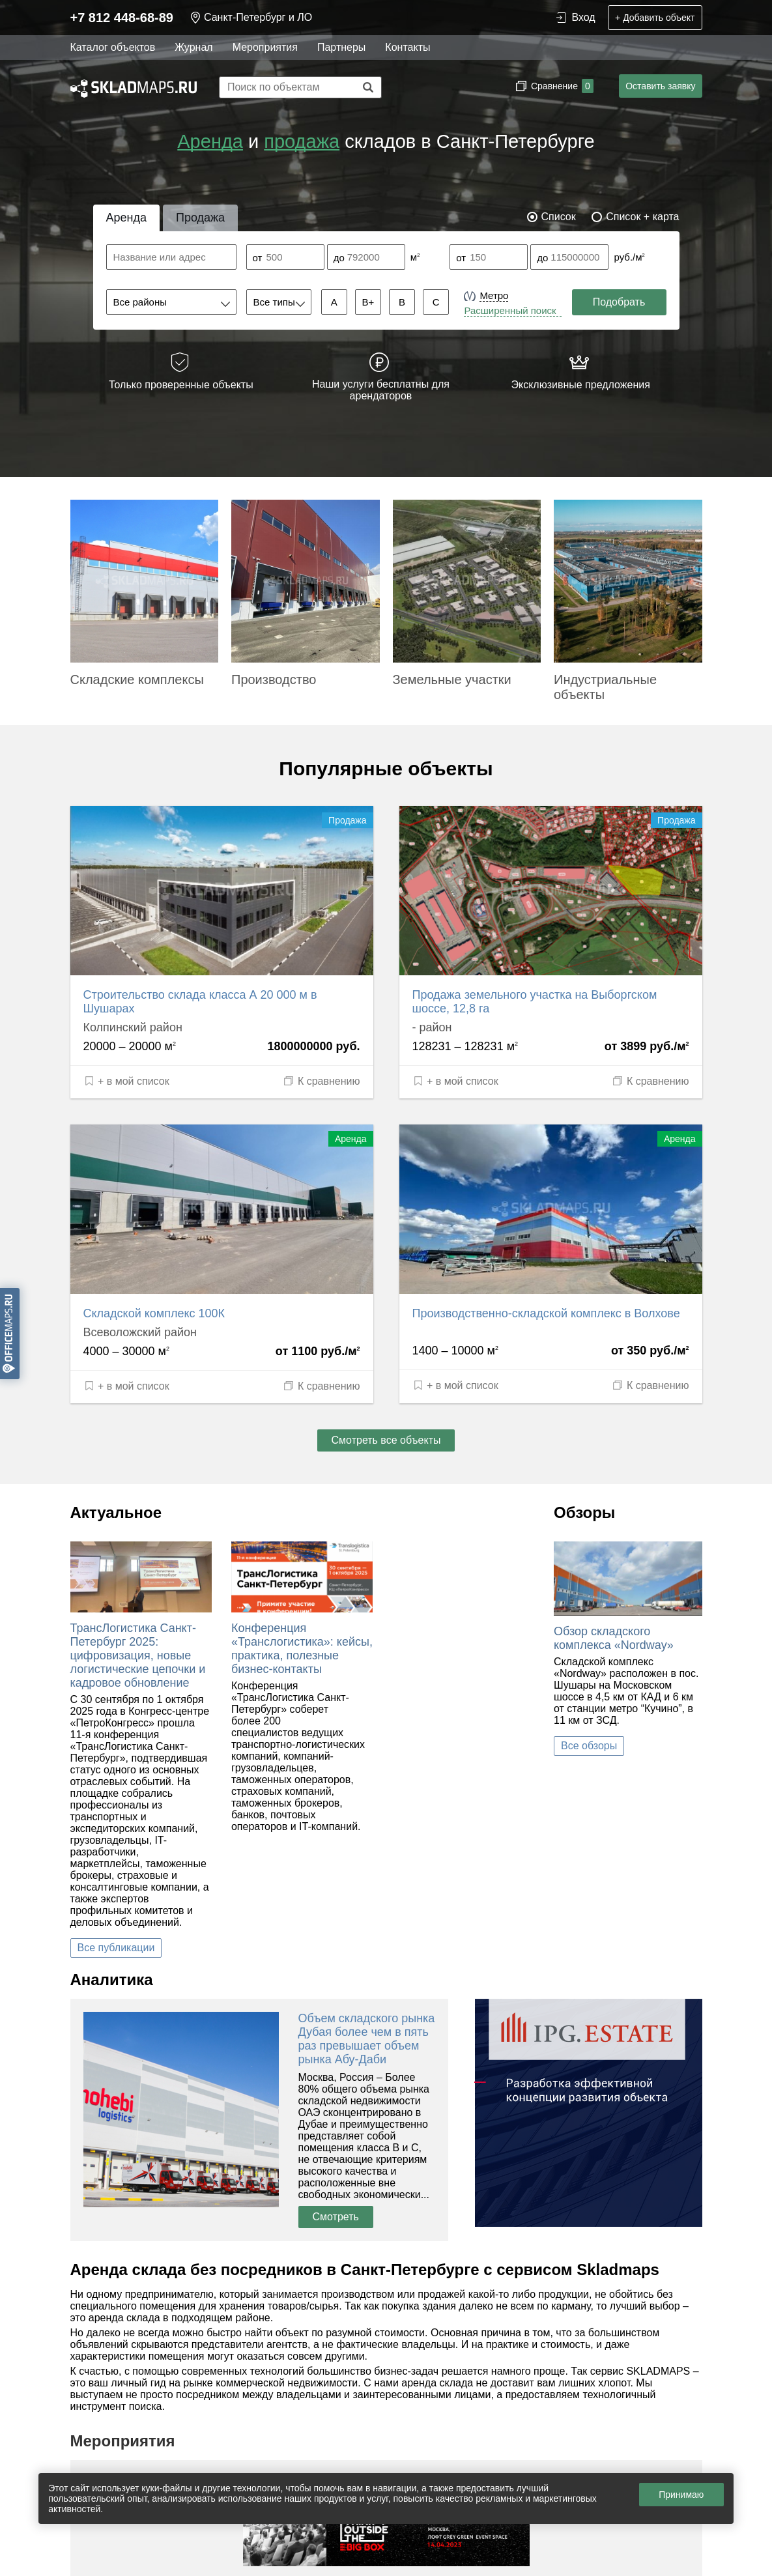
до (339, 258)
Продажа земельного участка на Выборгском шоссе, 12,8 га (534, 1001)
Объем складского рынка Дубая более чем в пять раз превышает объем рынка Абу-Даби (366, 2039)
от (258, 258)
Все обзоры (589, 1745)
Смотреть (336, 2216)
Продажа (200, 217)
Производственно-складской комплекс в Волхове (546, 1313)
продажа (301, 141)
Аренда (210, 141)
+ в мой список (126, 1081)
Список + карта (642, 216)
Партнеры (341, 47)
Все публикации (116, 1947)
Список (558, 216)
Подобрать (619, 302)
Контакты (407, 47)
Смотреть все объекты (386, 1440)
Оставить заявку (660, 86)
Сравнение (560, 86)
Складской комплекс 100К (154, 1313)
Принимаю (681, 2494)
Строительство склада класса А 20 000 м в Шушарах (200, 1001)
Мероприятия (265, 47)
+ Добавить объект (654, 17)
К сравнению (321, 1081)
